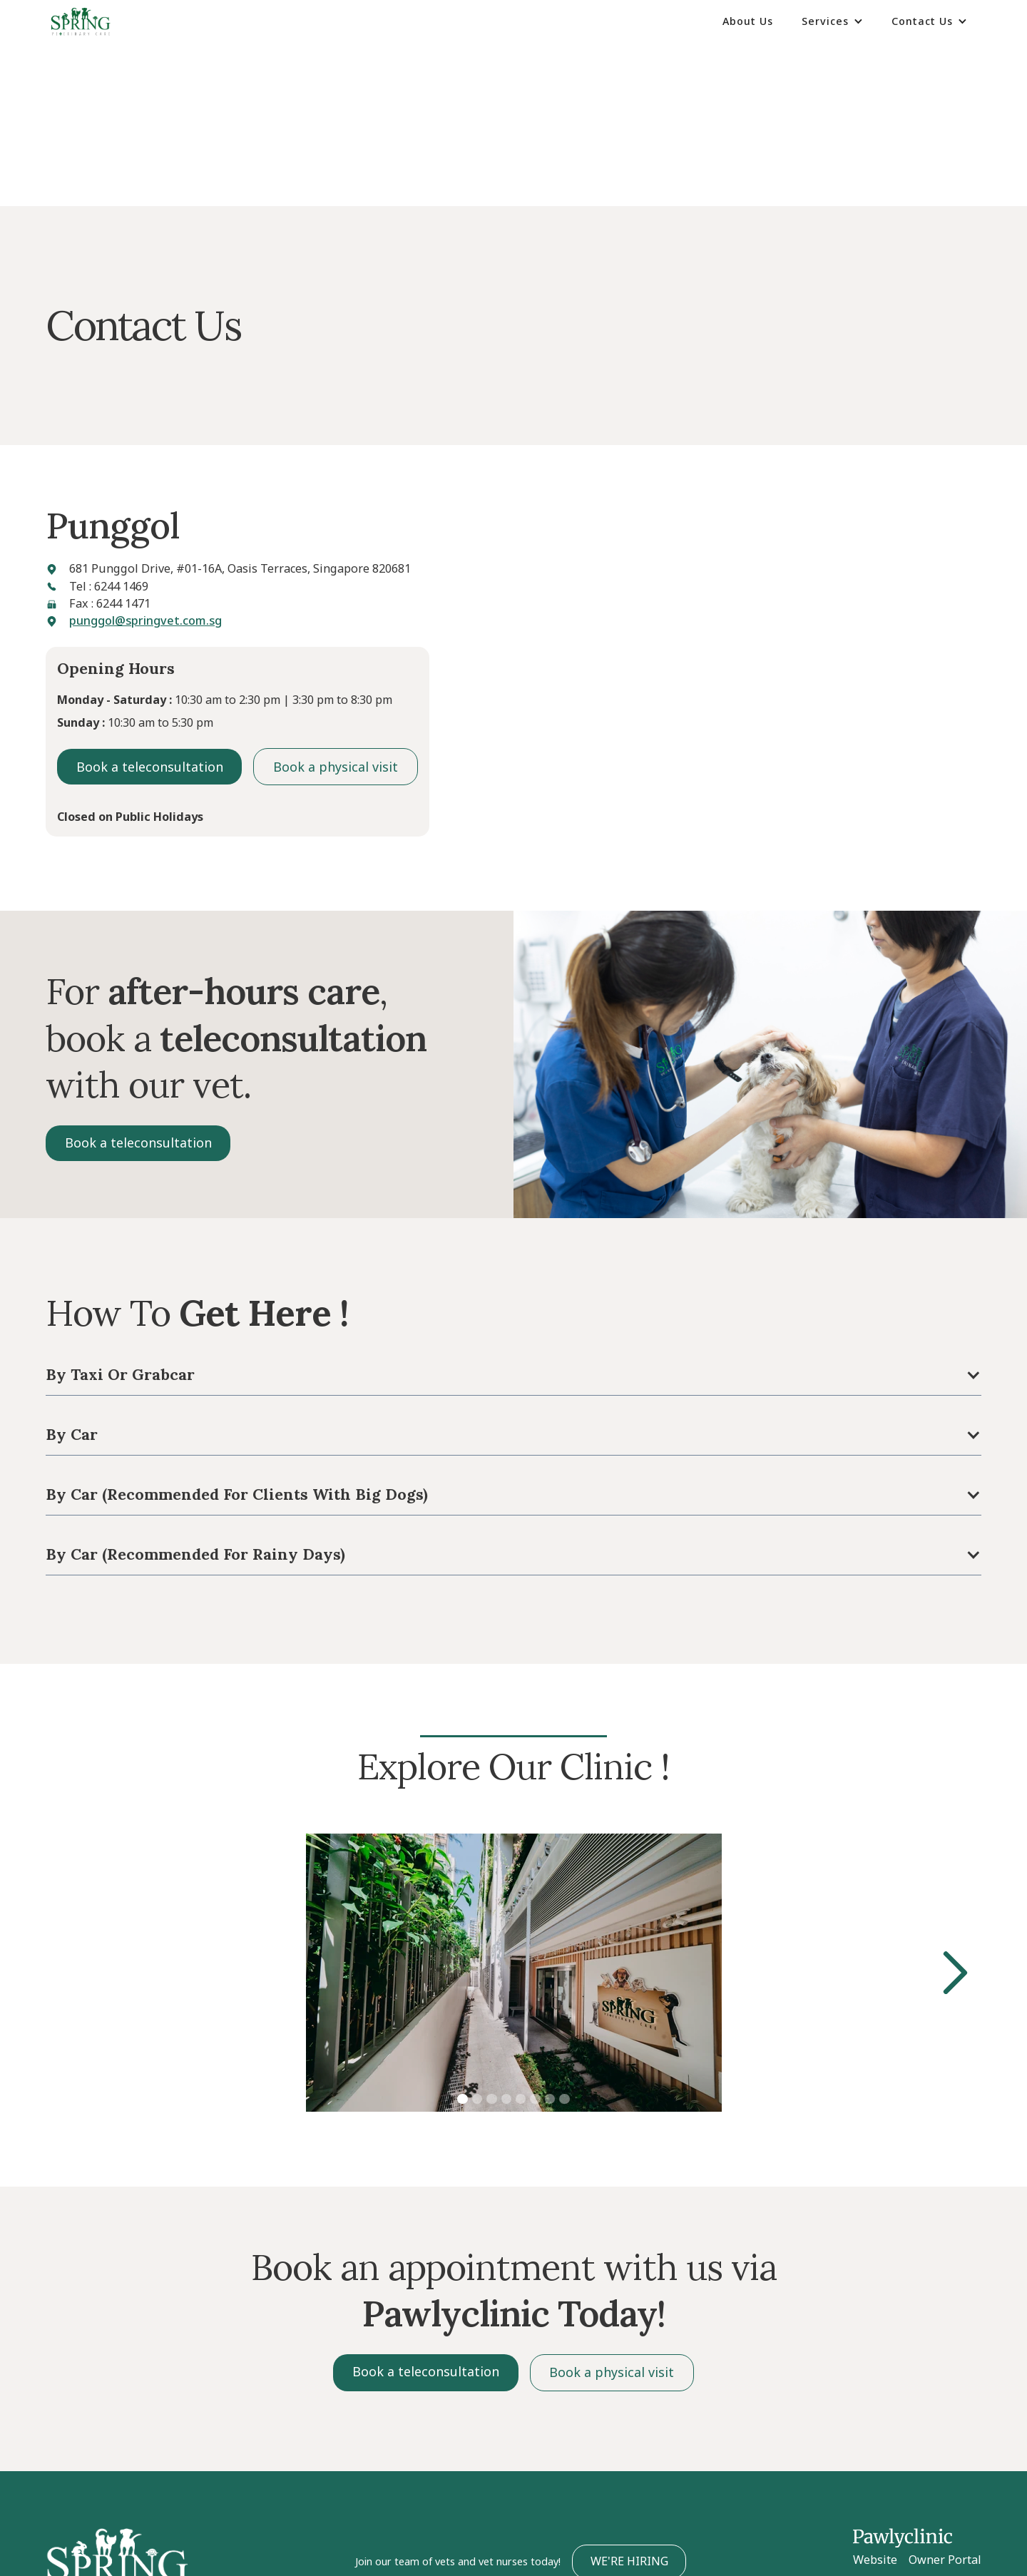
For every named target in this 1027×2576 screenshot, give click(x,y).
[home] (81, 22)
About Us (747, 21)
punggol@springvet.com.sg (145, 620)
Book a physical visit (335, 766)
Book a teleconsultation (149, 766)
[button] (832, 21)
